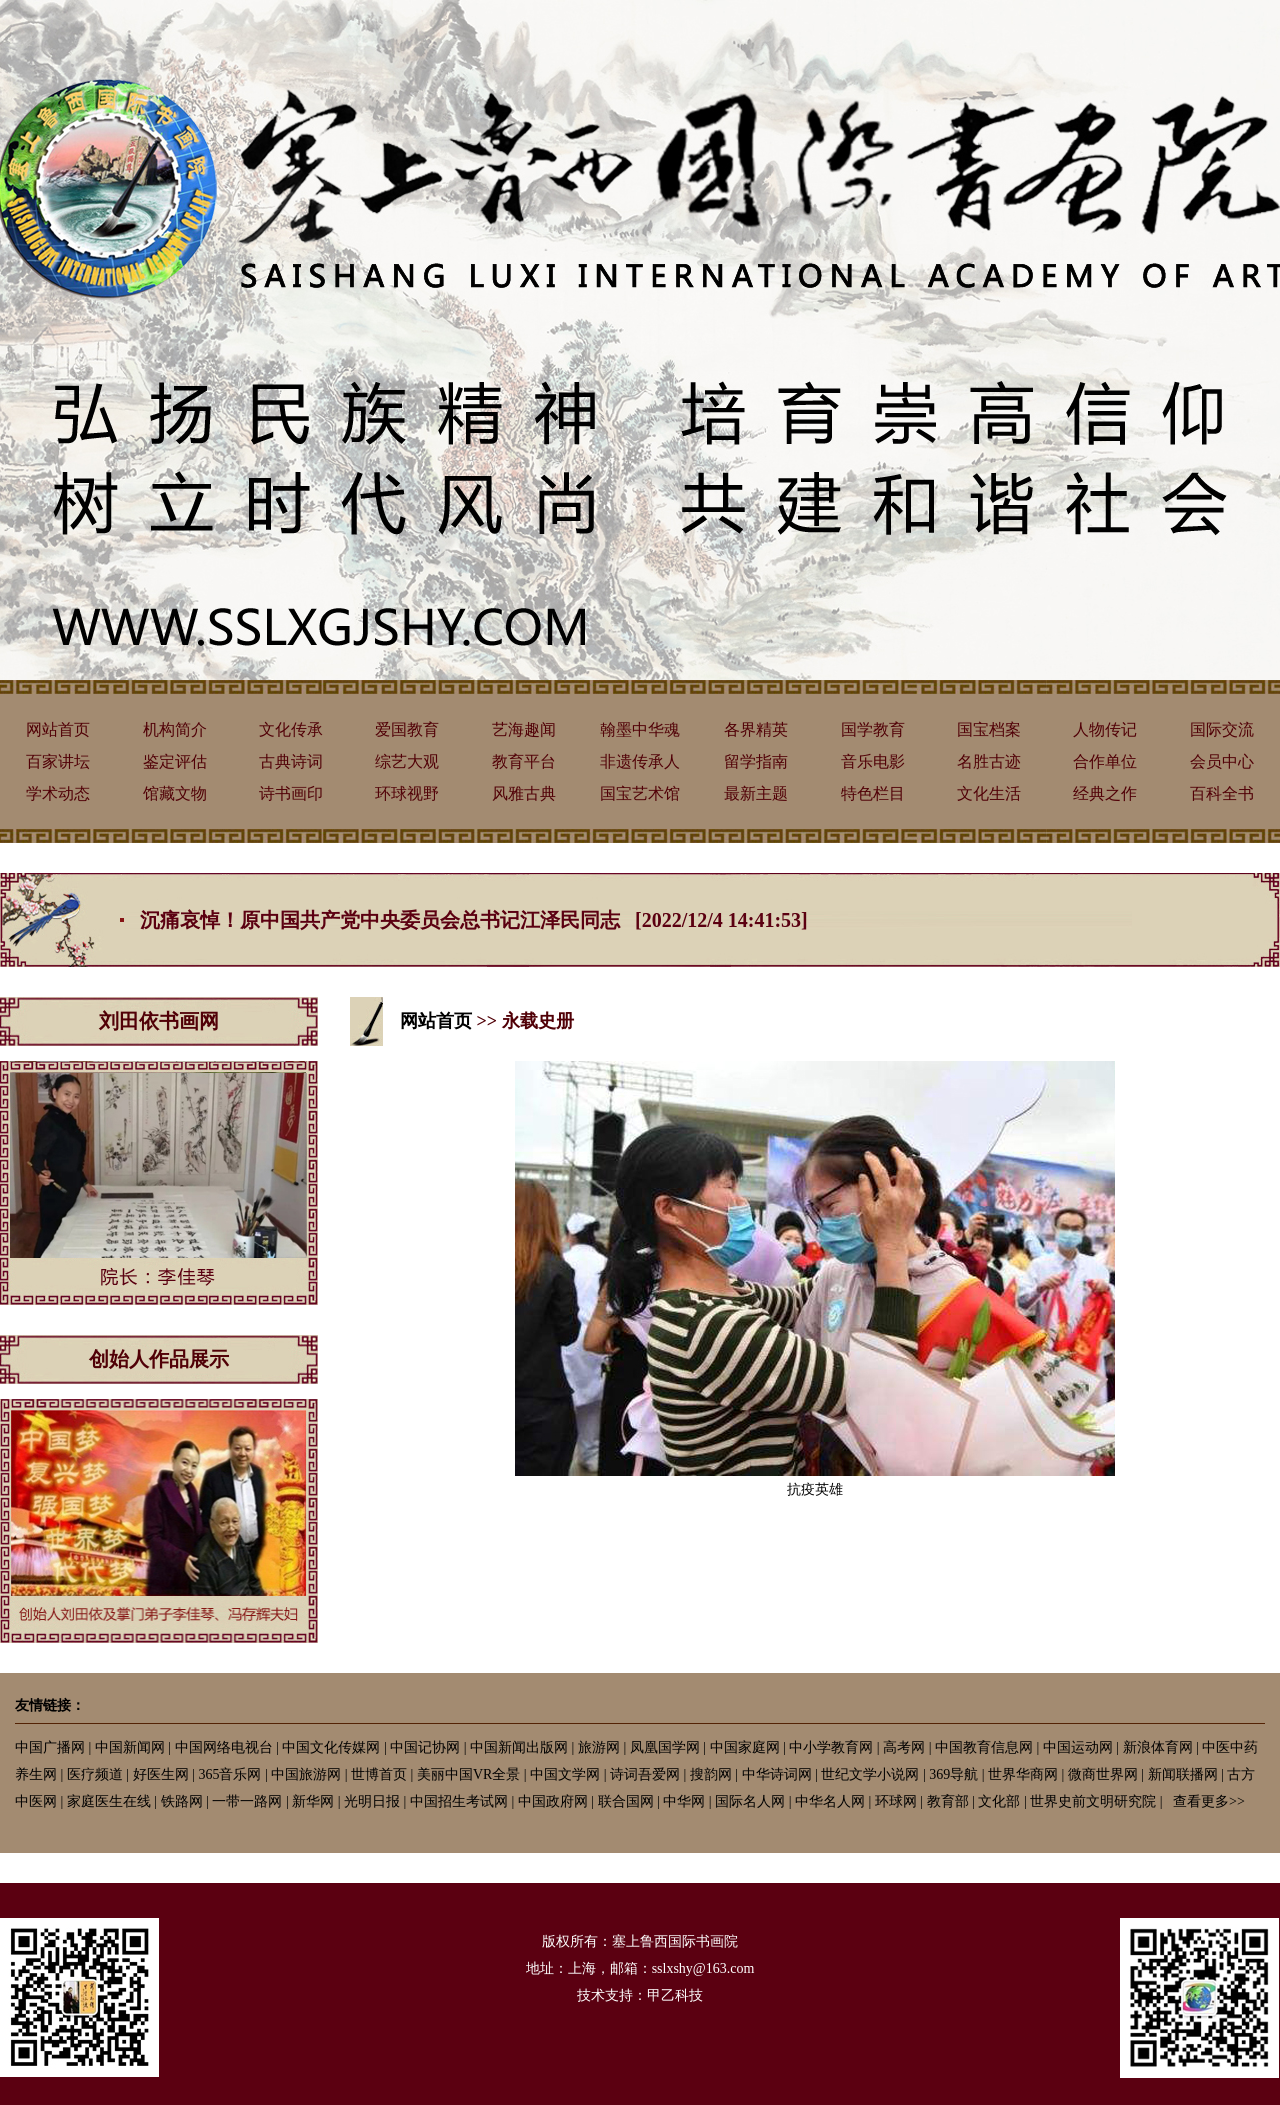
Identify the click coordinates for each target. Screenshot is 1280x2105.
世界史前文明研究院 (1093, 1801)
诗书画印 (291, 793)
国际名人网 (750, 1801)
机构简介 (175, 729)
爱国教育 (407, 729)
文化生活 (989, 793)
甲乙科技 (675, 1995)
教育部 (948, 1801)
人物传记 (1105, 729)
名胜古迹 (989, 761)
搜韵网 (711, 1774)
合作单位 (1105, 761)
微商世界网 (1103, 1774)
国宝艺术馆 (640, 793)
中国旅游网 (306, 1774)
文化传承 (291, 729)
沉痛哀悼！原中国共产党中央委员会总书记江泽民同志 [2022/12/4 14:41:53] (474, 920)
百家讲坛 (58, 761)
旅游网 (599, 1747)
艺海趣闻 (524, 729)
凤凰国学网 (665, 1747)
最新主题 (756, 793)
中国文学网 (565, 1774)
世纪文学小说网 (870, 1774)
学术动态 (58, 793)
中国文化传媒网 (331, 1747)
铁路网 (182, 1801)
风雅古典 (524, 793)
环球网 (896, 1801)
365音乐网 (229, 1774)
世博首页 (379, 1774)
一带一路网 (247, 1801)
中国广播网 (50, 1747)
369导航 (953, 1774)
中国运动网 (1078, 1747)
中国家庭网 (745, 1747)
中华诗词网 (777, 1774)
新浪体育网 (1158, 1747)
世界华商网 (1023, 1774)
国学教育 (873, 729)
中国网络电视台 (224, 1747)
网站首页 (58, 729)
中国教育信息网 (984, 1747)
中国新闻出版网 (519, 1747)
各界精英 (756, 729)
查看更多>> (1209, 1801)
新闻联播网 (1183, 1774)
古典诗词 (291, 761)
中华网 (684, 1801)
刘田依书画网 (159, 1021)
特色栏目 (873, 793)
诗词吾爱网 (645, 1774)
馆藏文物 (175, 793)
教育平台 (524, 761)
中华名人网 (830, 1801)
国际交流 (1222, 729)
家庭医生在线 (109, 1801)
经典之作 (1105, 793)
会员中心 (1222, 761)
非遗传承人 (640, 761)
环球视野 (407, 793)
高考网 (904, 1747)
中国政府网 (553, 1801)
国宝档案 (989, 729)
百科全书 (1222, 793)
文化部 (999, 1801)
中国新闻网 (130, 1747)
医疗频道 (95, 1774)
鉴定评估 (175, 761)
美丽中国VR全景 (468, 1774)
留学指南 (756, 761)
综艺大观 (407, 761)
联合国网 (626, 1801)
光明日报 (372, 1801)
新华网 (313, 1801)
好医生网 (161, 1774)
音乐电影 (873, 761)
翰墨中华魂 (640, 729)
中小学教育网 (831, 1747)
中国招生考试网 (459, 1801)
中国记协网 (425, 1747)
